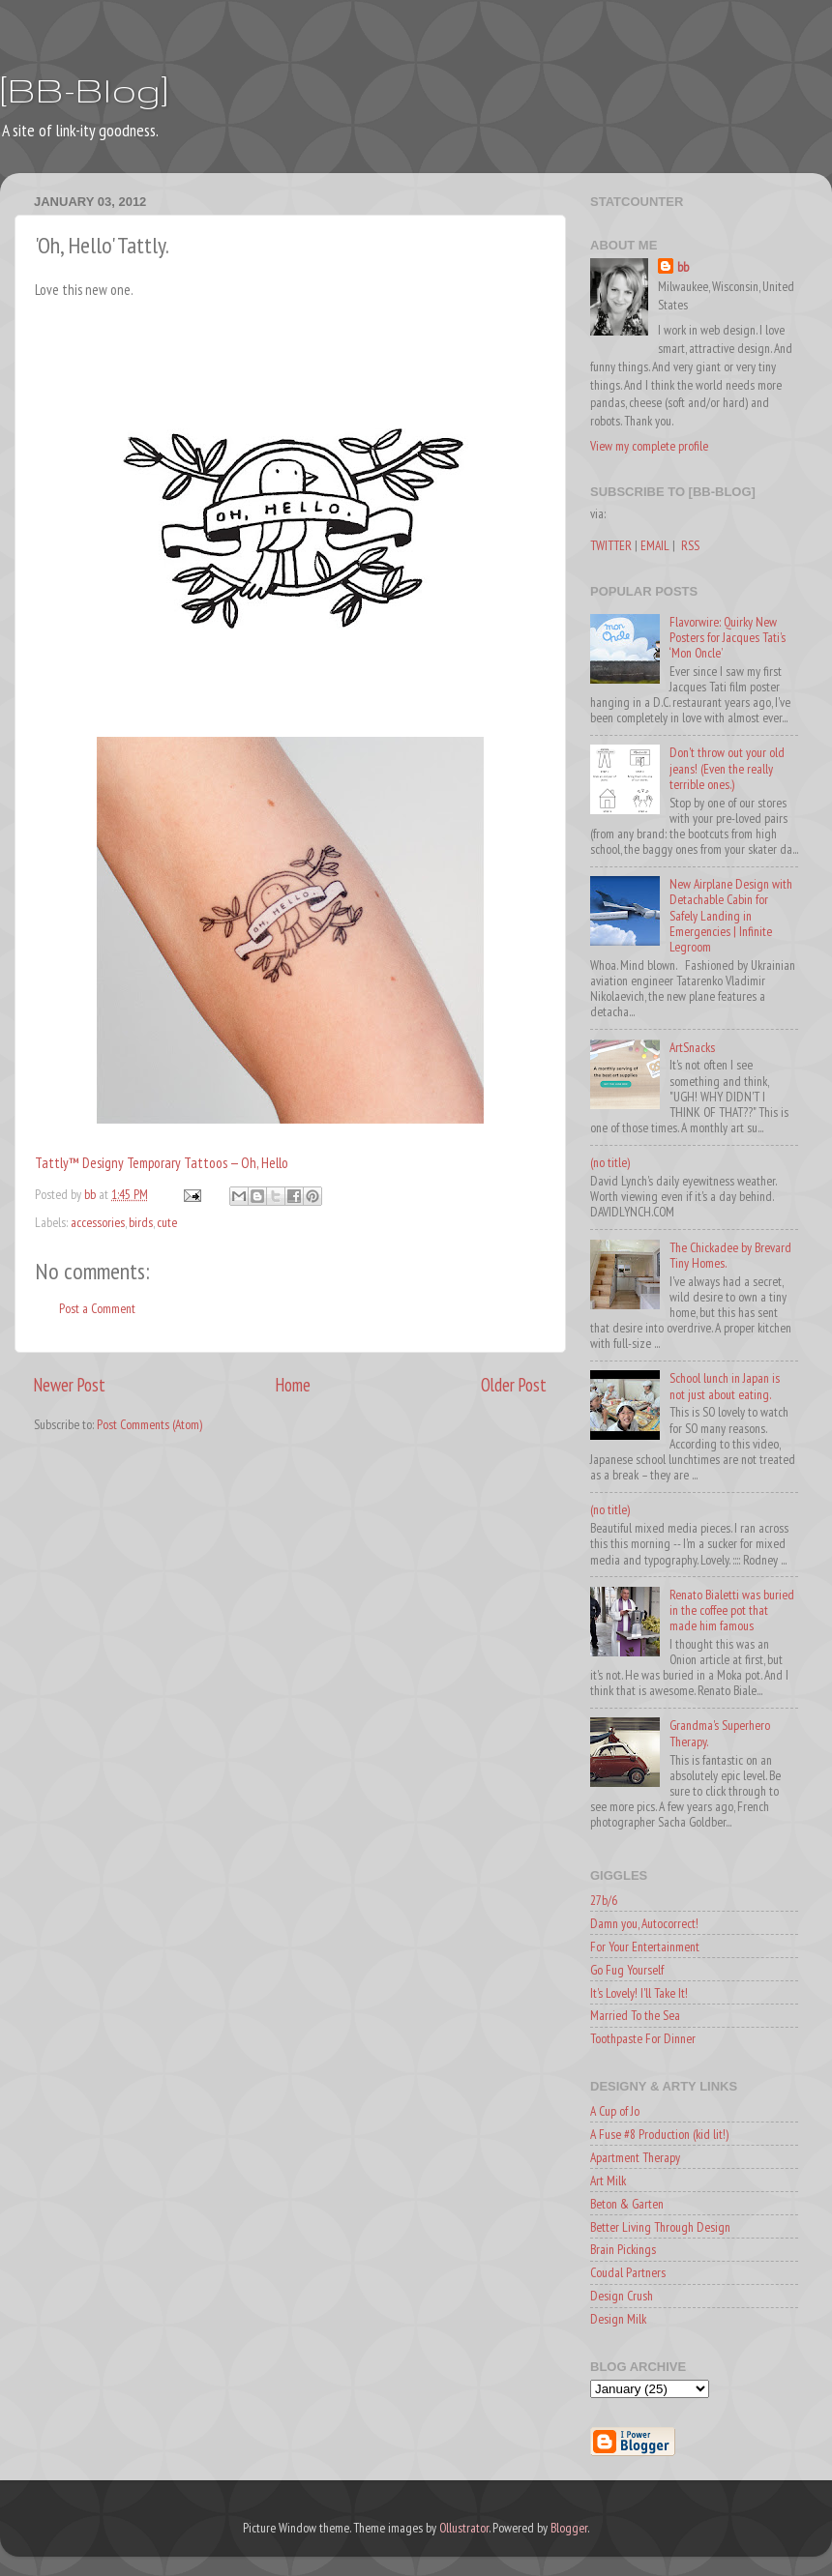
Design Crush (621, 2295)
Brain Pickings (623, 2249)
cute (167, 1222)
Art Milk (608, 2180)
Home (293, 1384)
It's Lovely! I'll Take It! (639, 1993)
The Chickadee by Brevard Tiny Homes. (730, 1255)
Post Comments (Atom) (149, 1424)
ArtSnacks (692, 1047)
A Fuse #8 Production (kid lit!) (659, 2134)
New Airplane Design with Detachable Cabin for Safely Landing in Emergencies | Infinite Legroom (730, 915)
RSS (690, 545)
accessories (98, 1222)
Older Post (514, 1384)
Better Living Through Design (660, 2227)
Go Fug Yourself (627, 1969)
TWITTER (611, 545)
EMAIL (654, 545)
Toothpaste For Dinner (643, 2038)
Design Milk (618, 2318)
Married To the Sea (635, 2015)
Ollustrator (464, 2527)
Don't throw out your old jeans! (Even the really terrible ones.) (727, 768)
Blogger (568, 2527)
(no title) (610, 1162)
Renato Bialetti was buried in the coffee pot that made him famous (731, 1610)
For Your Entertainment (644, 1946)
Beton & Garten (627, 2203)
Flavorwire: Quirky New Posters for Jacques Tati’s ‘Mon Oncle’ (727, 637)
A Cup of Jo (614, 2111)
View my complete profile (649, 445)
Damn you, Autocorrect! (644, 1923)
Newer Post (69, 1384)
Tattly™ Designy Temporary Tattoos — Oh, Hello (161, 1163)
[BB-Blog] (84, 89)
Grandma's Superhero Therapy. (719, 1732)
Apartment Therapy (635, 2157)
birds (141, 1222)
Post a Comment (97, 1308)
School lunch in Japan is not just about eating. (724, 1385)
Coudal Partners (628, 2272)
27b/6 (603, 1900)
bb (683, 267)
